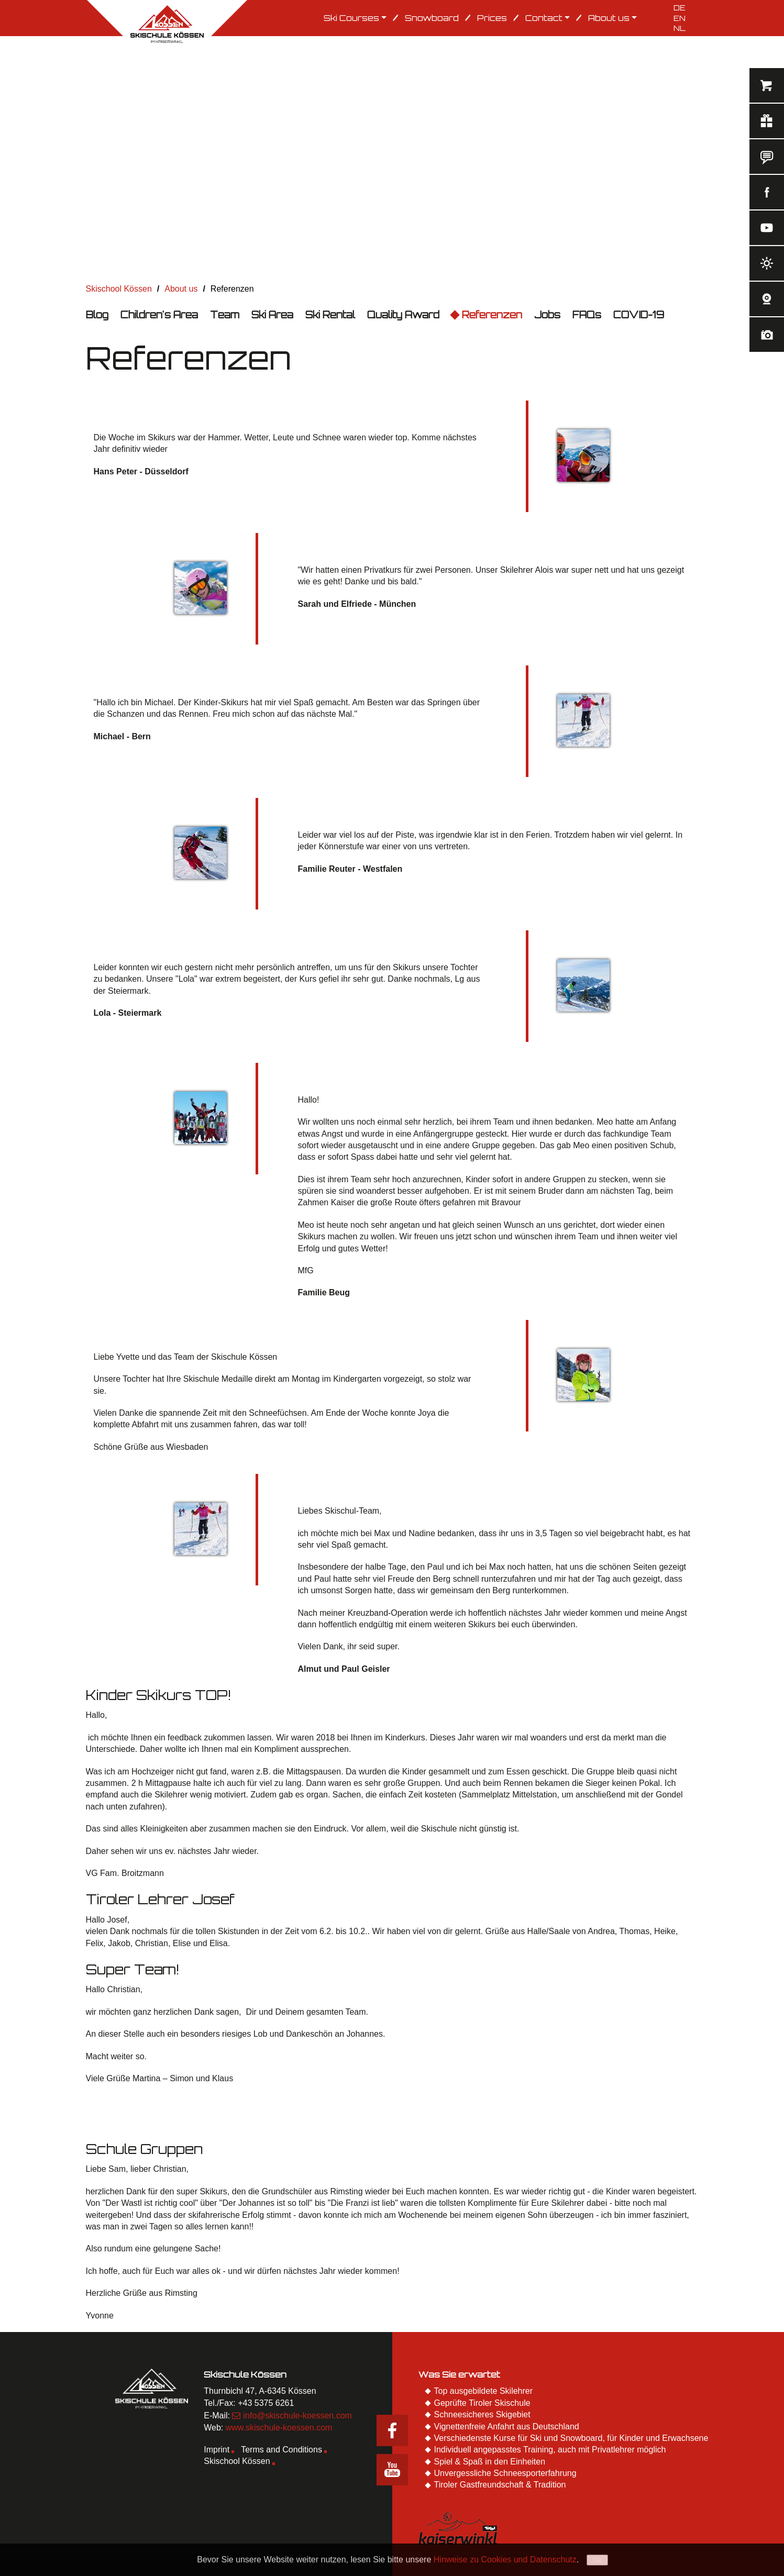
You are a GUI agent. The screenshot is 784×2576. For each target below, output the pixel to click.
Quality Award (403, 314)
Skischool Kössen (237, 2461)
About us (612, 18)
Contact (547, 18)
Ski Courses (355, 18)
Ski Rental (330, 314)
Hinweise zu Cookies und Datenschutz (505, 2559)
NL (679, 28)
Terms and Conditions (281, 2449)
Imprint (216, 2449)
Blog (97, 314)
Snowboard (432, 18)
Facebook (392, 2430)
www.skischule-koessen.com (279, 2427)
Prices (492, 18)
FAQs (586, 314)
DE (679, 7)
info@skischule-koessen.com (297, 2415)
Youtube (392, 2469)
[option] (392, 158)
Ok (597, 2560)
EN (679, 18)
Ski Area (272, 314)
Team (224, 314)
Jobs (547, 314)
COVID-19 (638, 314)
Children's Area (159, 314)
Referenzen (492, 314)
